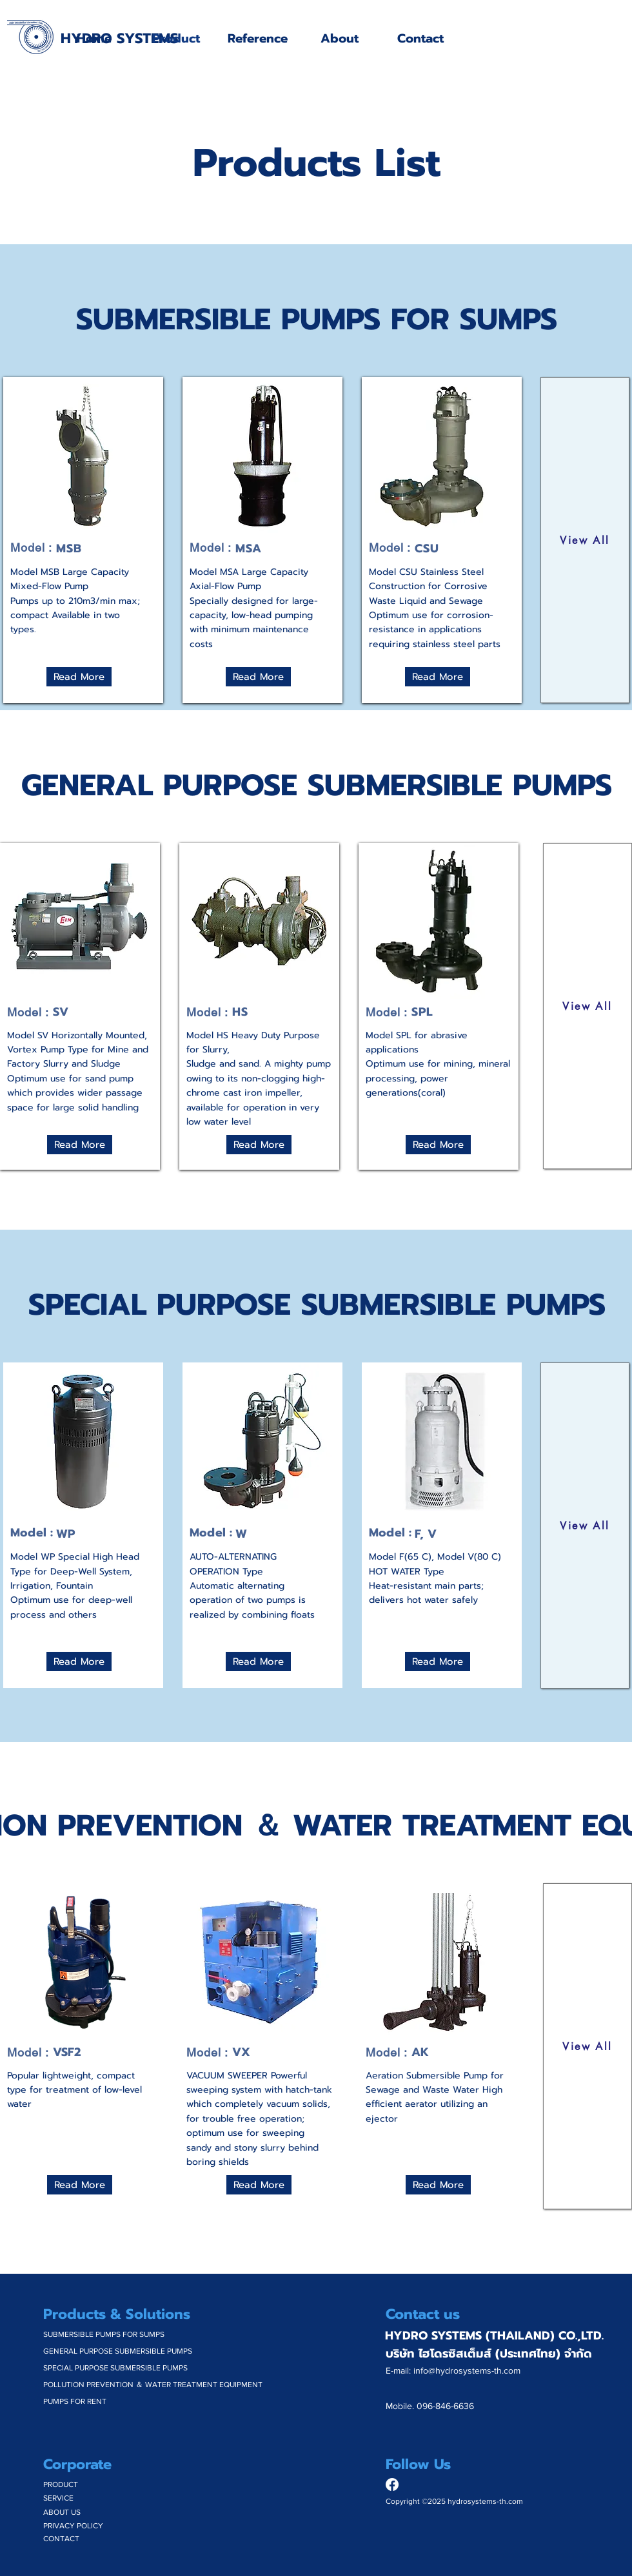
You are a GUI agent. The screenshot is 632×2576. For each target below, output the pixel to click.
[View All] (584, 540)
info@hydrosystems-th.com (466, 2370)
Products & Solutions (116, 2314)
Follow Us (418, 2464)
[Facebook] (392, 2484)
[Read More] (79, 676)
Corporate (77, 2464)
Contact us (423, 2314)
